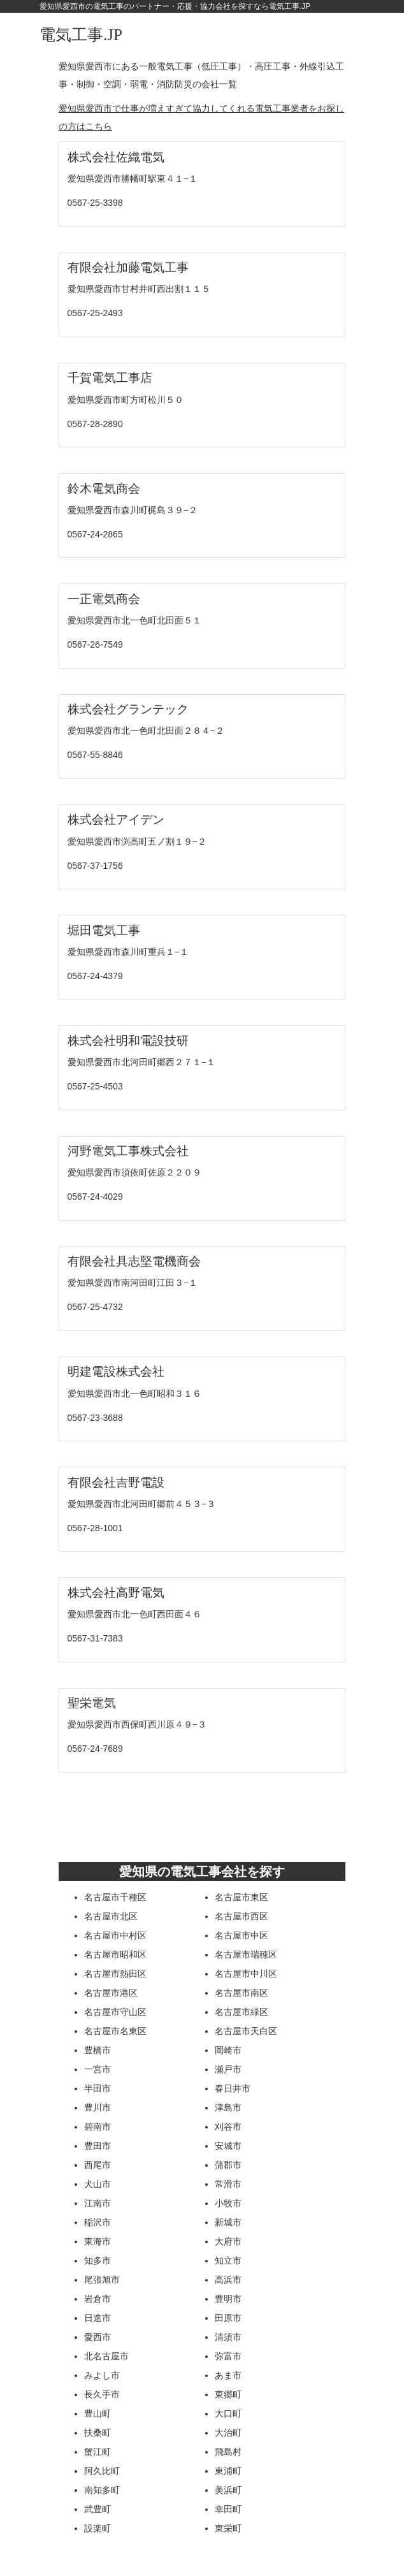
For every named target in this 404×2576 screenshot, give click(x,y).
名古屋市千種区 (115, 1897)
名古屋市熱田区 (115, 1973)
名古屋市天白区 (246, 2031)
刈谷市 (228, 2126)
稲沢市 (97, 2222)
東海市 (97, 2241)
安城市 (228, 2146)
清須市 (228, 2337)
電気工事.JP (81, 34)
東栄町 (228, 2528)
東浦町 (228, 2471)
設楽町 (97, 2528)
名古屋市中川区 (246, 1973)
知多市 (97, 2260)
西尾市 (97, 2165)
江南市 (97, 2203)
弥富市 (228, 2356)
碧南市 (97, 2126)
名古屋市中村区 (115, 1935)
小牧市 (228, 2203)
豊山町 (97, 2413)
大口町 (228, 2413)
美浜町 (228, 2490)
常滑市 (228, 2184)
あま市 (228, 2375)
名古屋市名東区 (115, 2031)
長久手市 (102, 2394)
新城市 (228, 2222)
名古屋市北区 (111, 1916)
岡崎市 (228, 2050)
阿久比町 (102, 2471)
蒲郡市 (228, 2165)
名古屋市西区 (241, 1916)
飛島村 (228, 2452)
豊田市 (97, 2146)
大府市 (228, 2241)
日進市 (97, 2318)
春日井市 (232, 2088)
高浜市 (228, 2279)
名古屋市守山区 (115, 2012)
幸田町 (228, 2509)
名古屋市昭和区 (115, 1954)
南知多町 (102, 2490)
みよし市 (102, 2375)
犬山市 (97, 2184)
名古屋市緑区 (241, 2012)
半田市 (97, 2088)
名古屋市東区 (241, 1897)
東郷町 (228, 2394)
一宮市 (97, 2069)
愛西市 (97, 2337)
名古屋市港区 (111, 1993)
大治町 (228, 2432)
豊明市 (228, 2299)
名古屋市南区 (241, 1993)
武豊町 (97, 2509)
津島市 (228, 2107)
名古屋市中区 (241, 1935)
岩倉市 (97, 2299)
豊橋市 (97, 2050)
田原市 (228, 2318)
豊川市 (97, 2107)
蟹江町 (97, 2452)
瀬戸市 (228, 2069)
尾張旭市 (102, 2279)
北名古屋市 (106, 2356)
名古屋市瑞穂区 (246, 1954)
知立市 (228, 2260)
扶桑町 (97, 2432)
